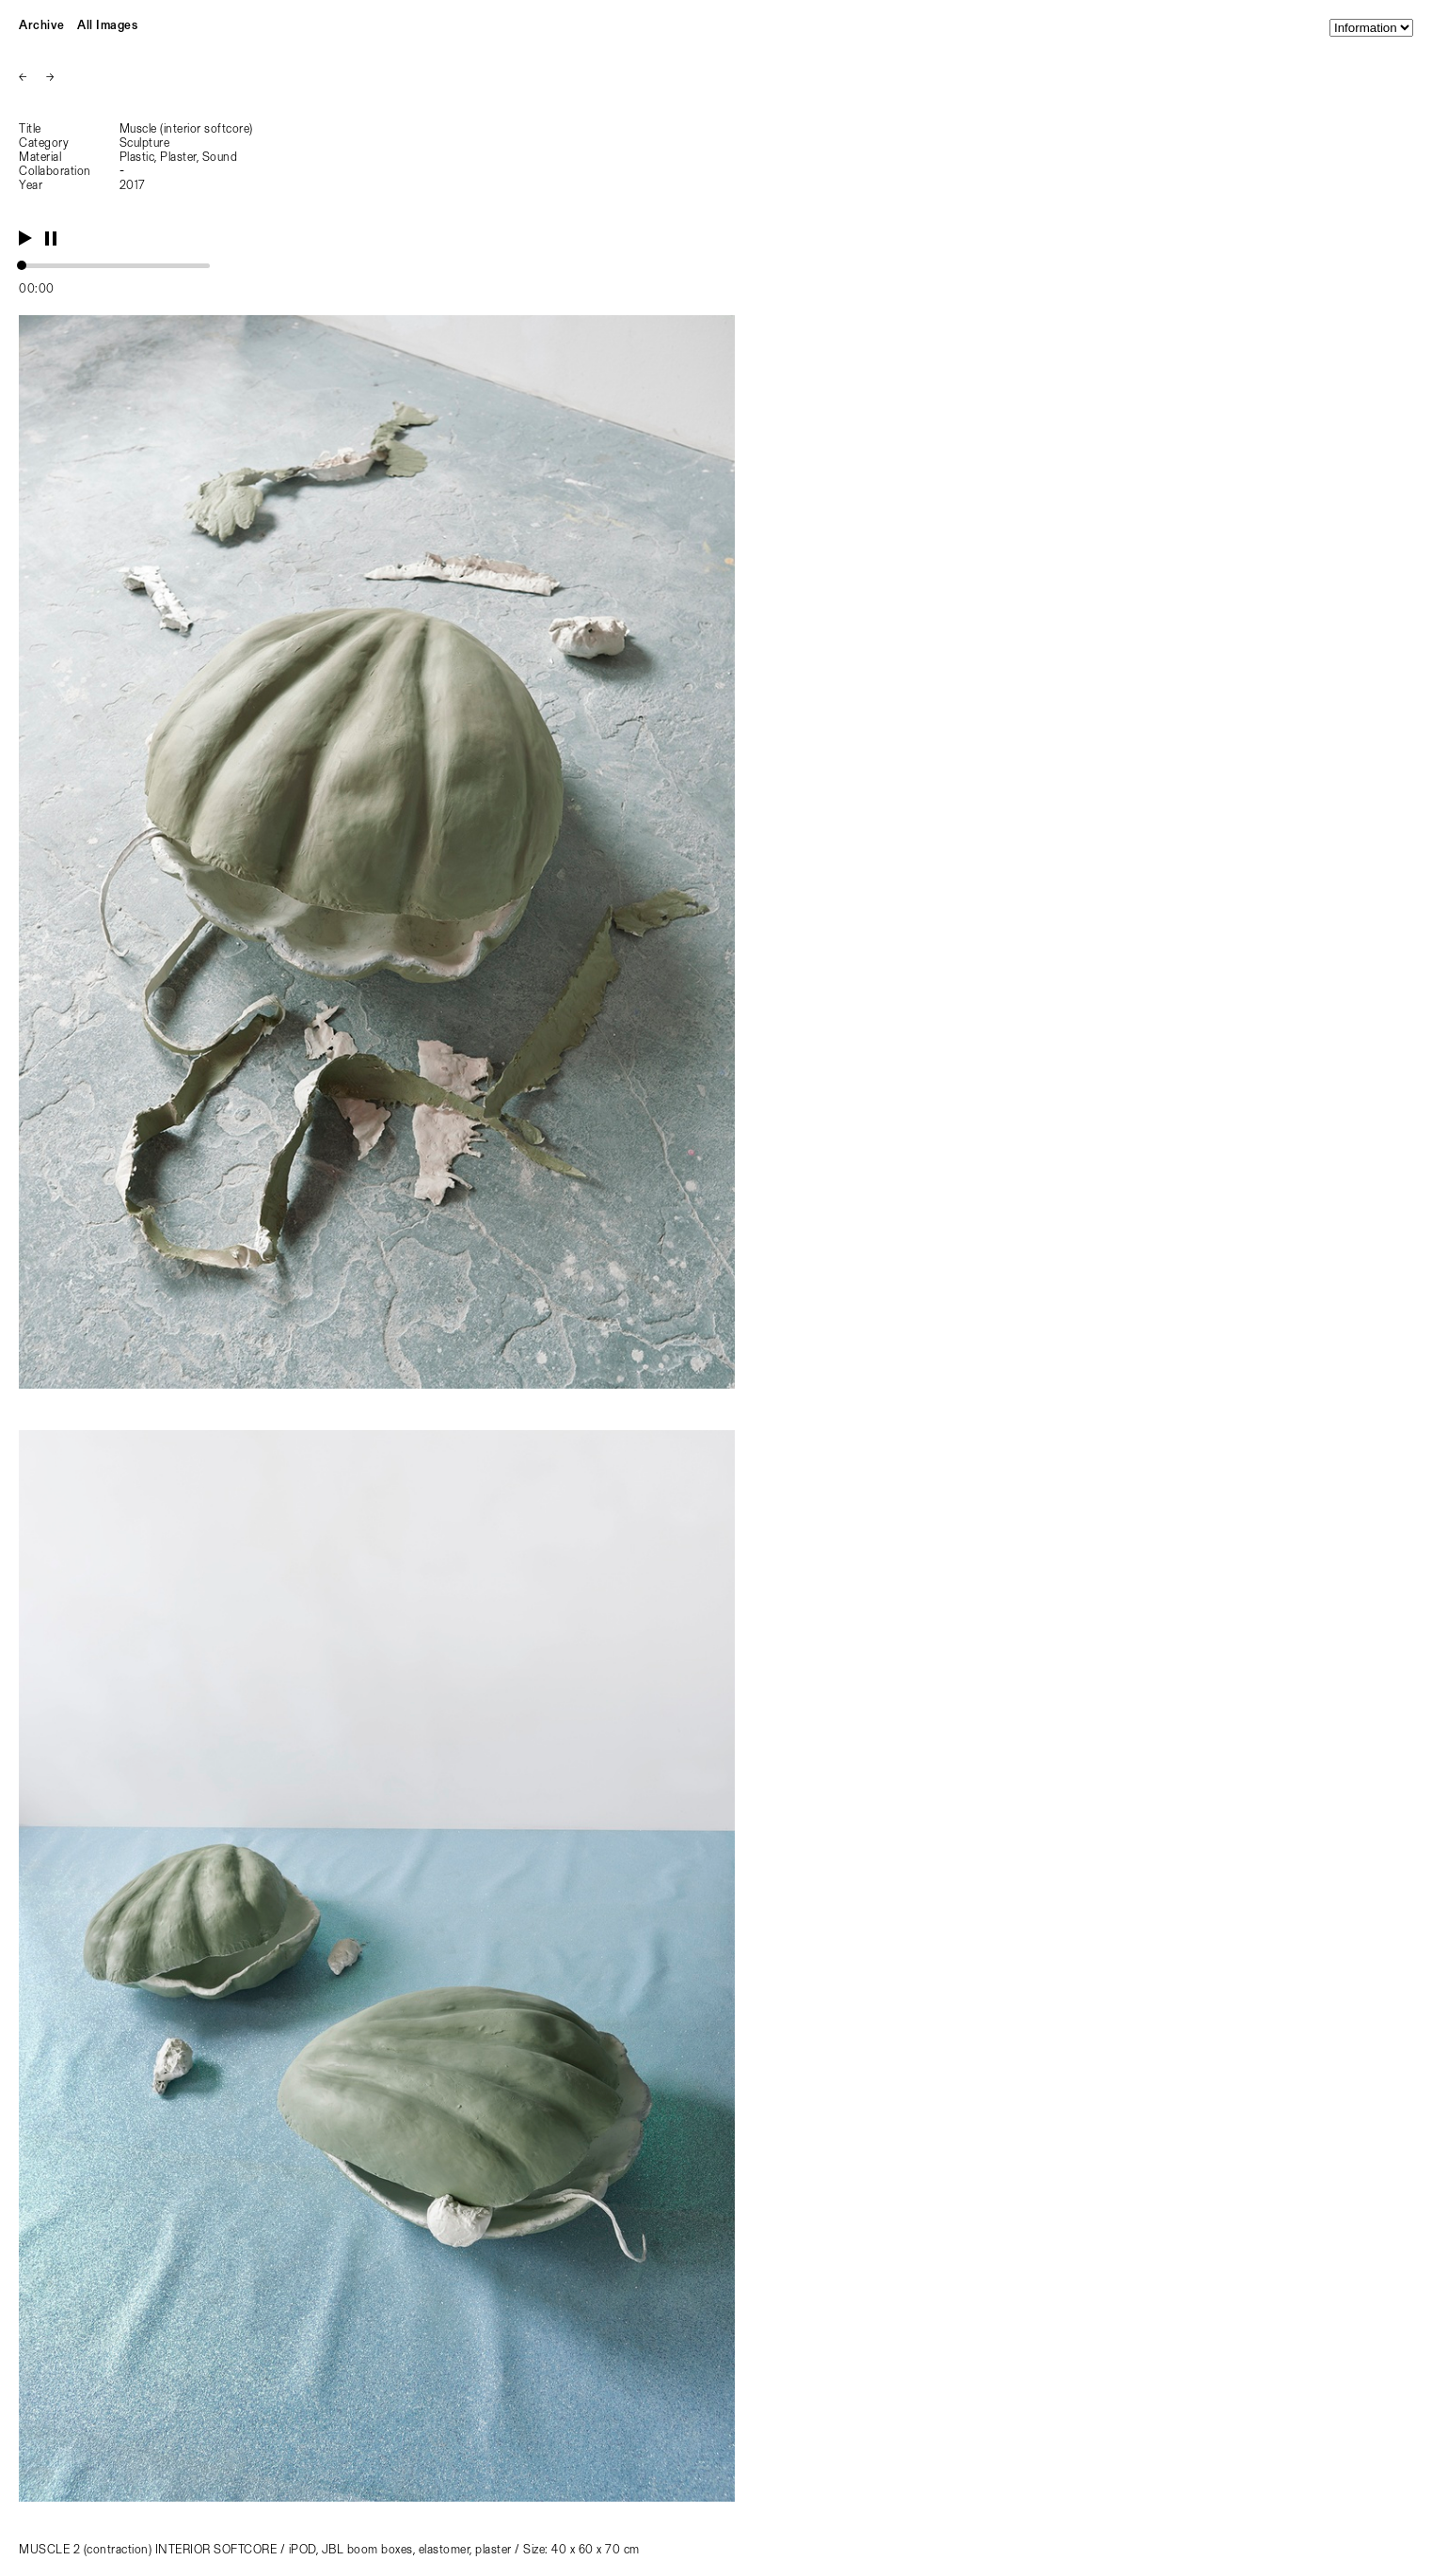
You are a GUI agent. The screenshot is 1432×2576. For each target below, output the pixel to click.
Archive (42, 26)
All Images (107, 26)
